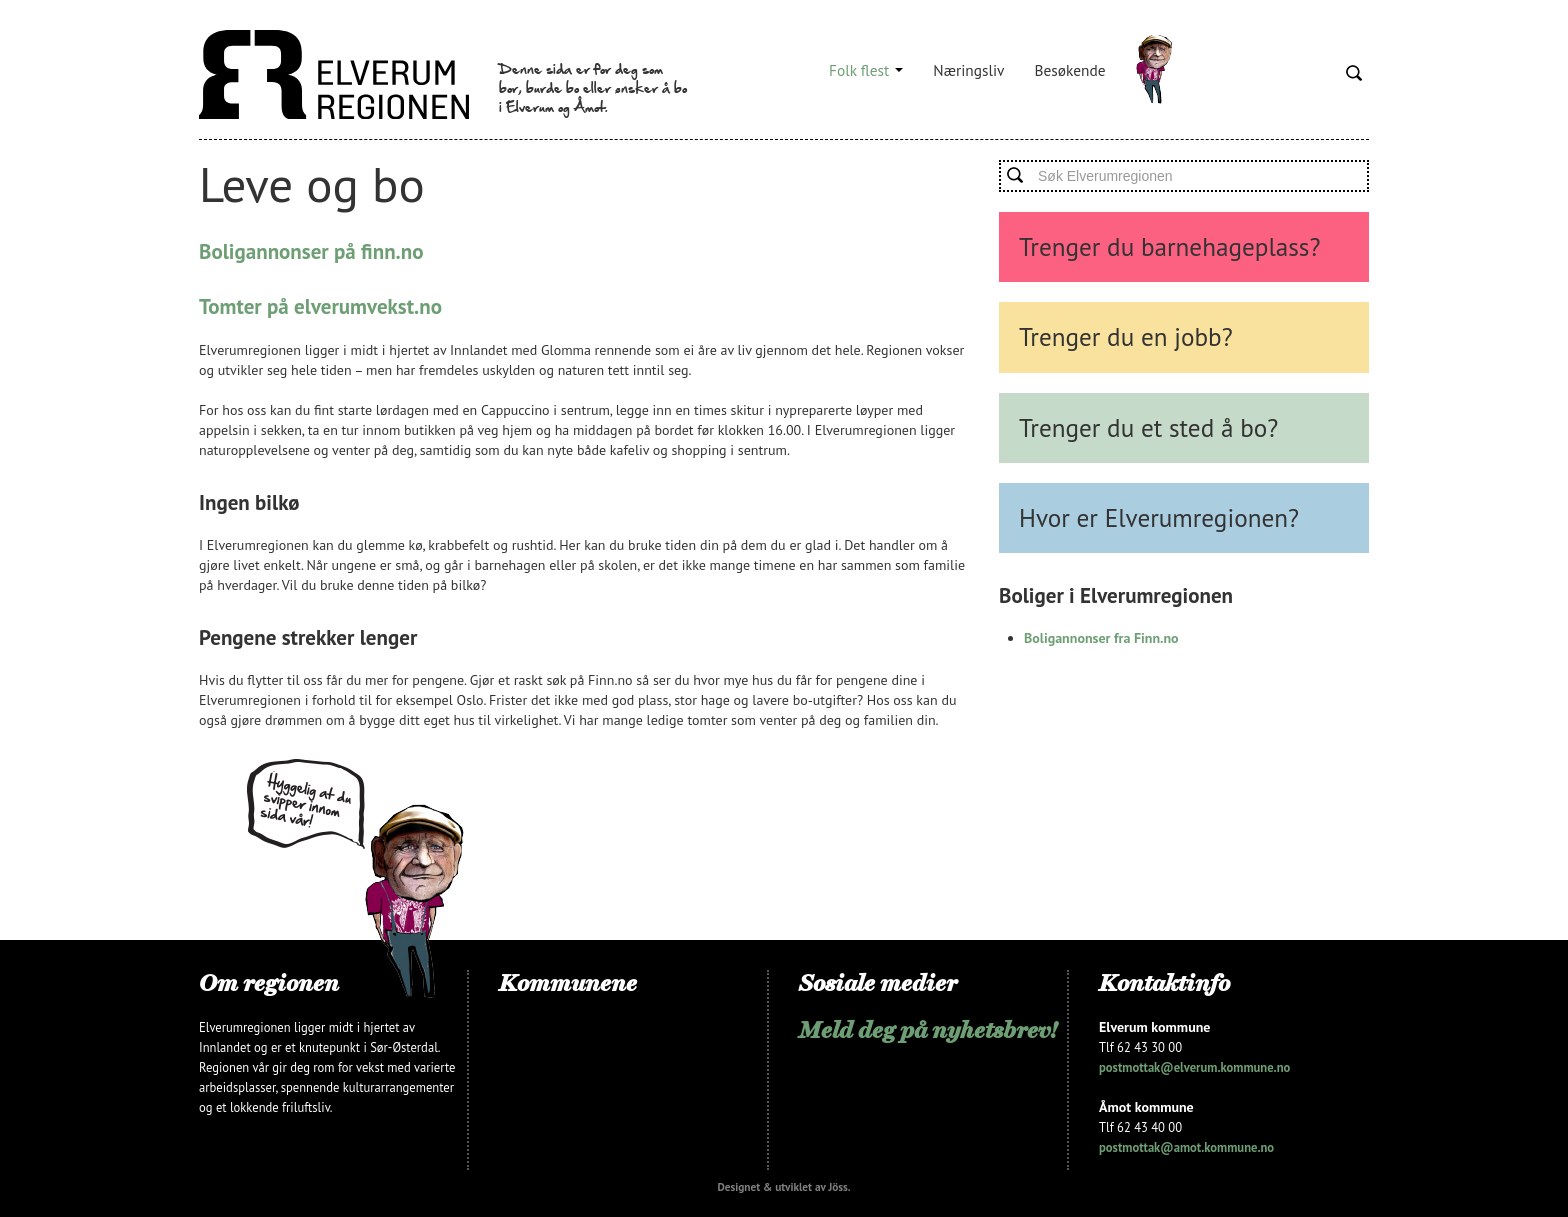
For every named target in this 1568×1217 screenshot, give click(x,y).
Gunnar (1154, 70)
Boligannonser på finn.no (311, 251)
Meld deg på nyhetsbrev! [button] (928, 1030)
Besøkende (1070, 70)
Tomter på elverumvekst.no (320, 306)
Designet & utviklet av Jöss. (783, 1186)
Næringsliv (968, 70)
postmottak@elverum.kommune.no (1194, 1067)
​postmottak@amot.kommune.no (1186, 1147)
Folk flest (866, 70)
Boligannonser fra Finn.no (1101, 638)
